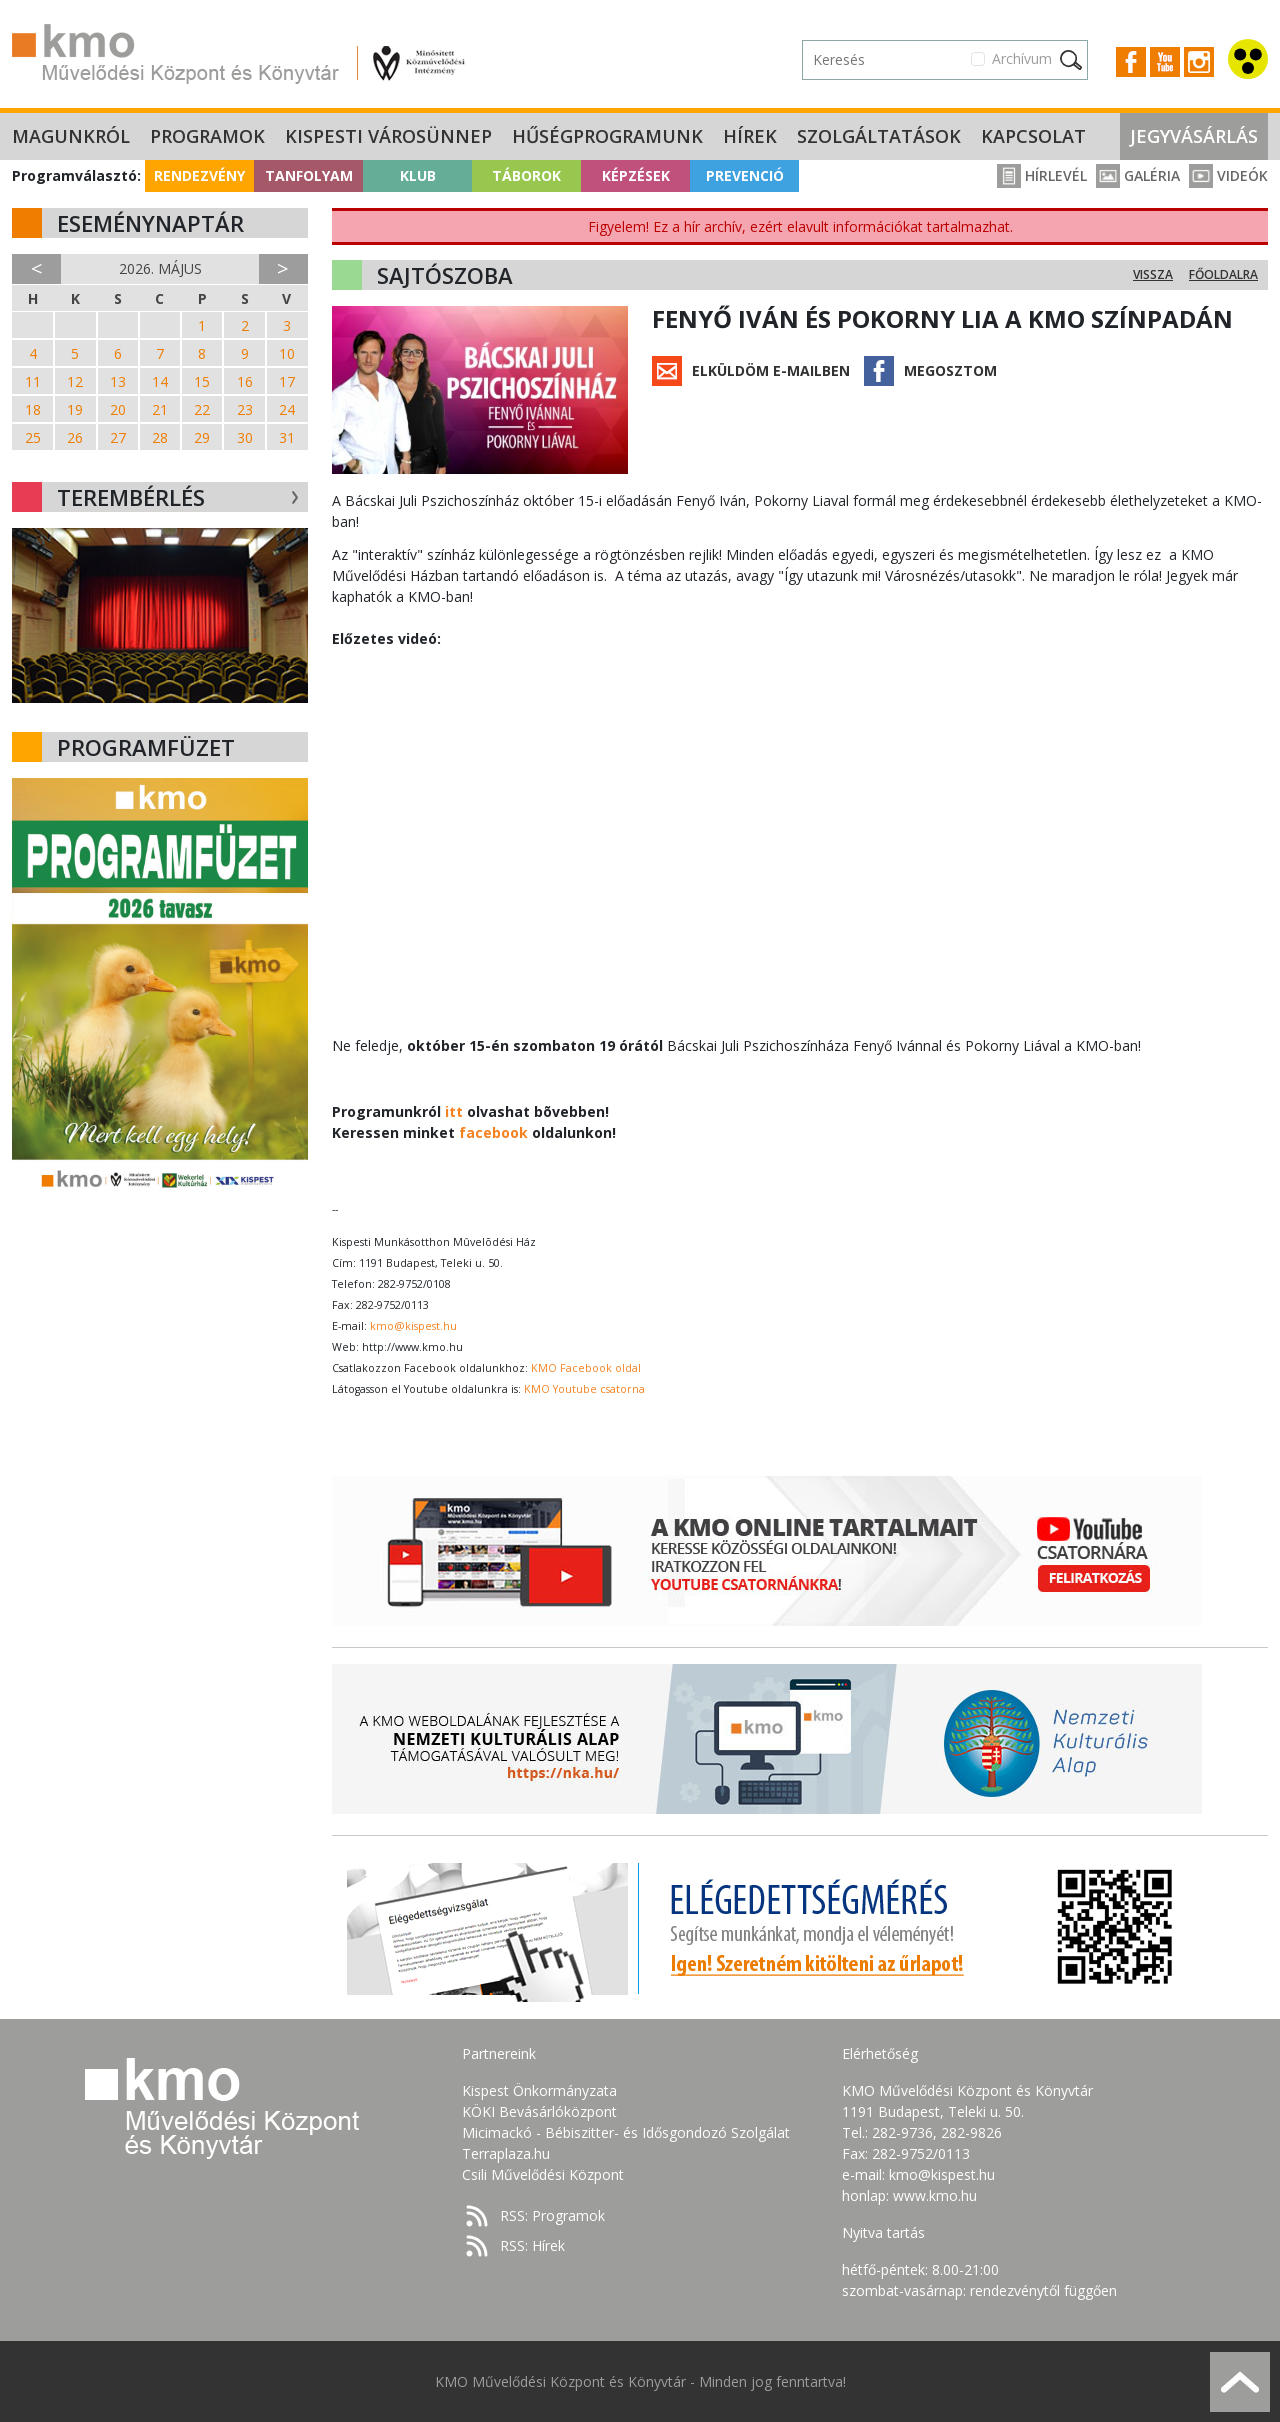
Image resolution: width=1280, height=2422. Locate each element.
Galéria (1138, 175)
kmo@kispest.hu (413, 1326)
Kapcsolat (1033, 136)
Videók (1228, 175)
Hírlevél (1042, 175)
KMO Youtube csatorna (584, 1389)
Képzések (636, 175)
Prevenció (745, 175)
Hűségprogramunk (607, 136)
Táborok (526, 175)
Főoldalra (1223, 274)
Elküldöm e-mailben (771, 370)
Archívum (1022, 58)
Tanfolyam (309, 175)
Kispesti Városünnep (388, 136)
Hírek (750, 136)
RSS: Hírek (532, 2245)
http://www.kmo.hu (412, 1347)
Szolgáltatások (879, 136)
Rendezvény (199, 175)
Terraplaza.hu (506, 2153)
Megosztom (950, 370)
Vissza (1153, 274)
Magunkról (71, 136)
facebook (493, 1132)
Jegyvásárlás (1194, 136)
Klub (418, 175)
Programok (207, 136)
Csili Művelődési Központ (543, 2174)
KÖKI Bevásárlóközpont (539, 2111)
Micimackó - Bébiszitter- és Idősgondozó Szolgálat (626, 2132)
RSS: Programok (552, 2215)
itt (454, 1111)
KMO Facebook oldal (586, 1368)
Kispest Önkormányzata (539, 2090)
